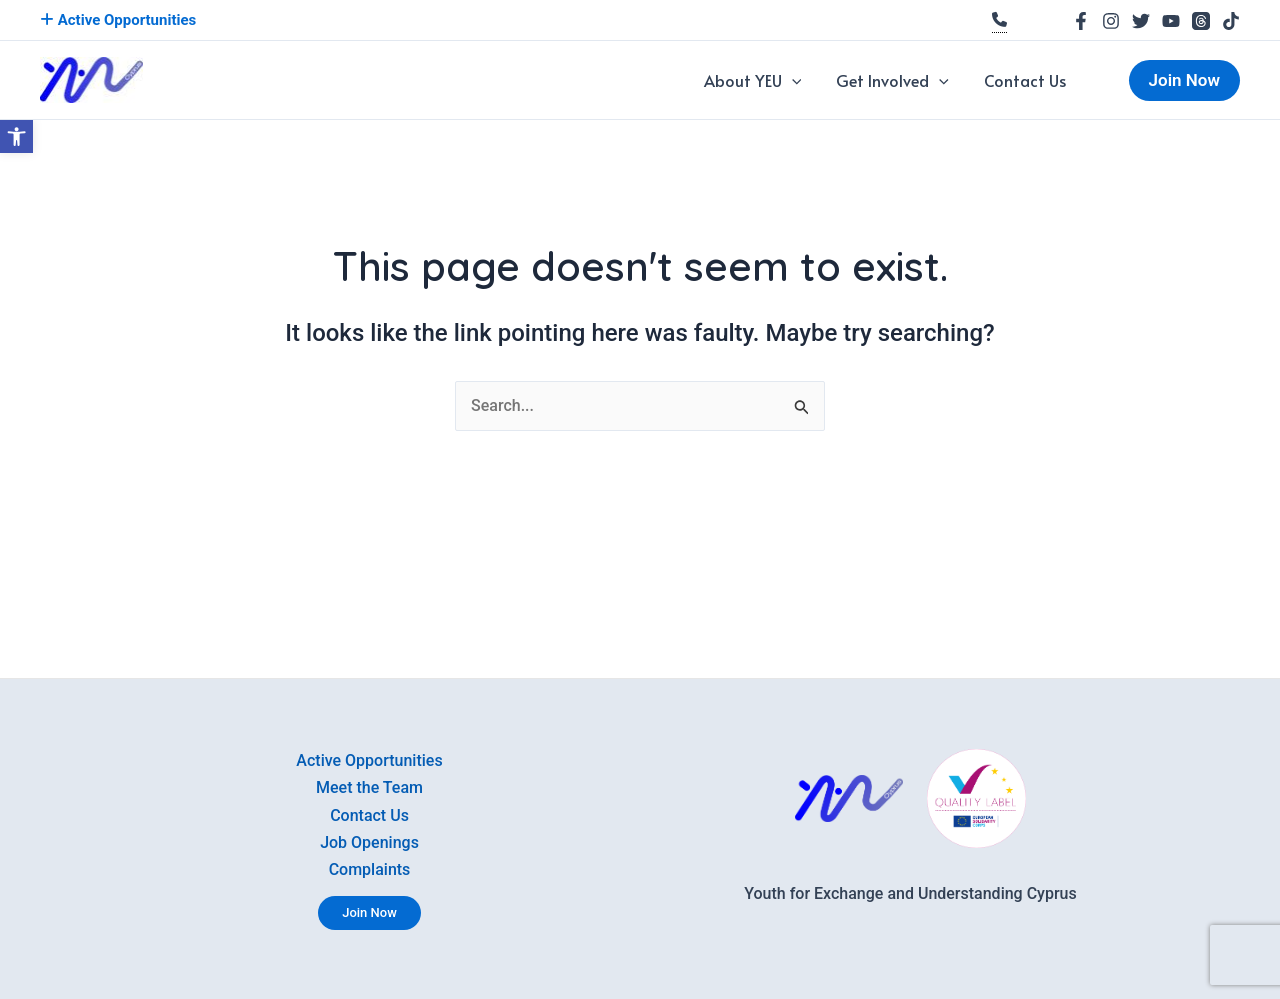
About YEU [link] (790, 80)
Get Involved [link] (915, 80)
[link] (16, 136)
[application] (829, 80)
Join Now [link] (369, 912)
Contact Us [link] (1033, 80)
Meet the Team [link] (369, 781)
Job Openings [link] (369, 839)
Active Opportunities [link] (118, 20)
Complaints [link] (370, 868)
